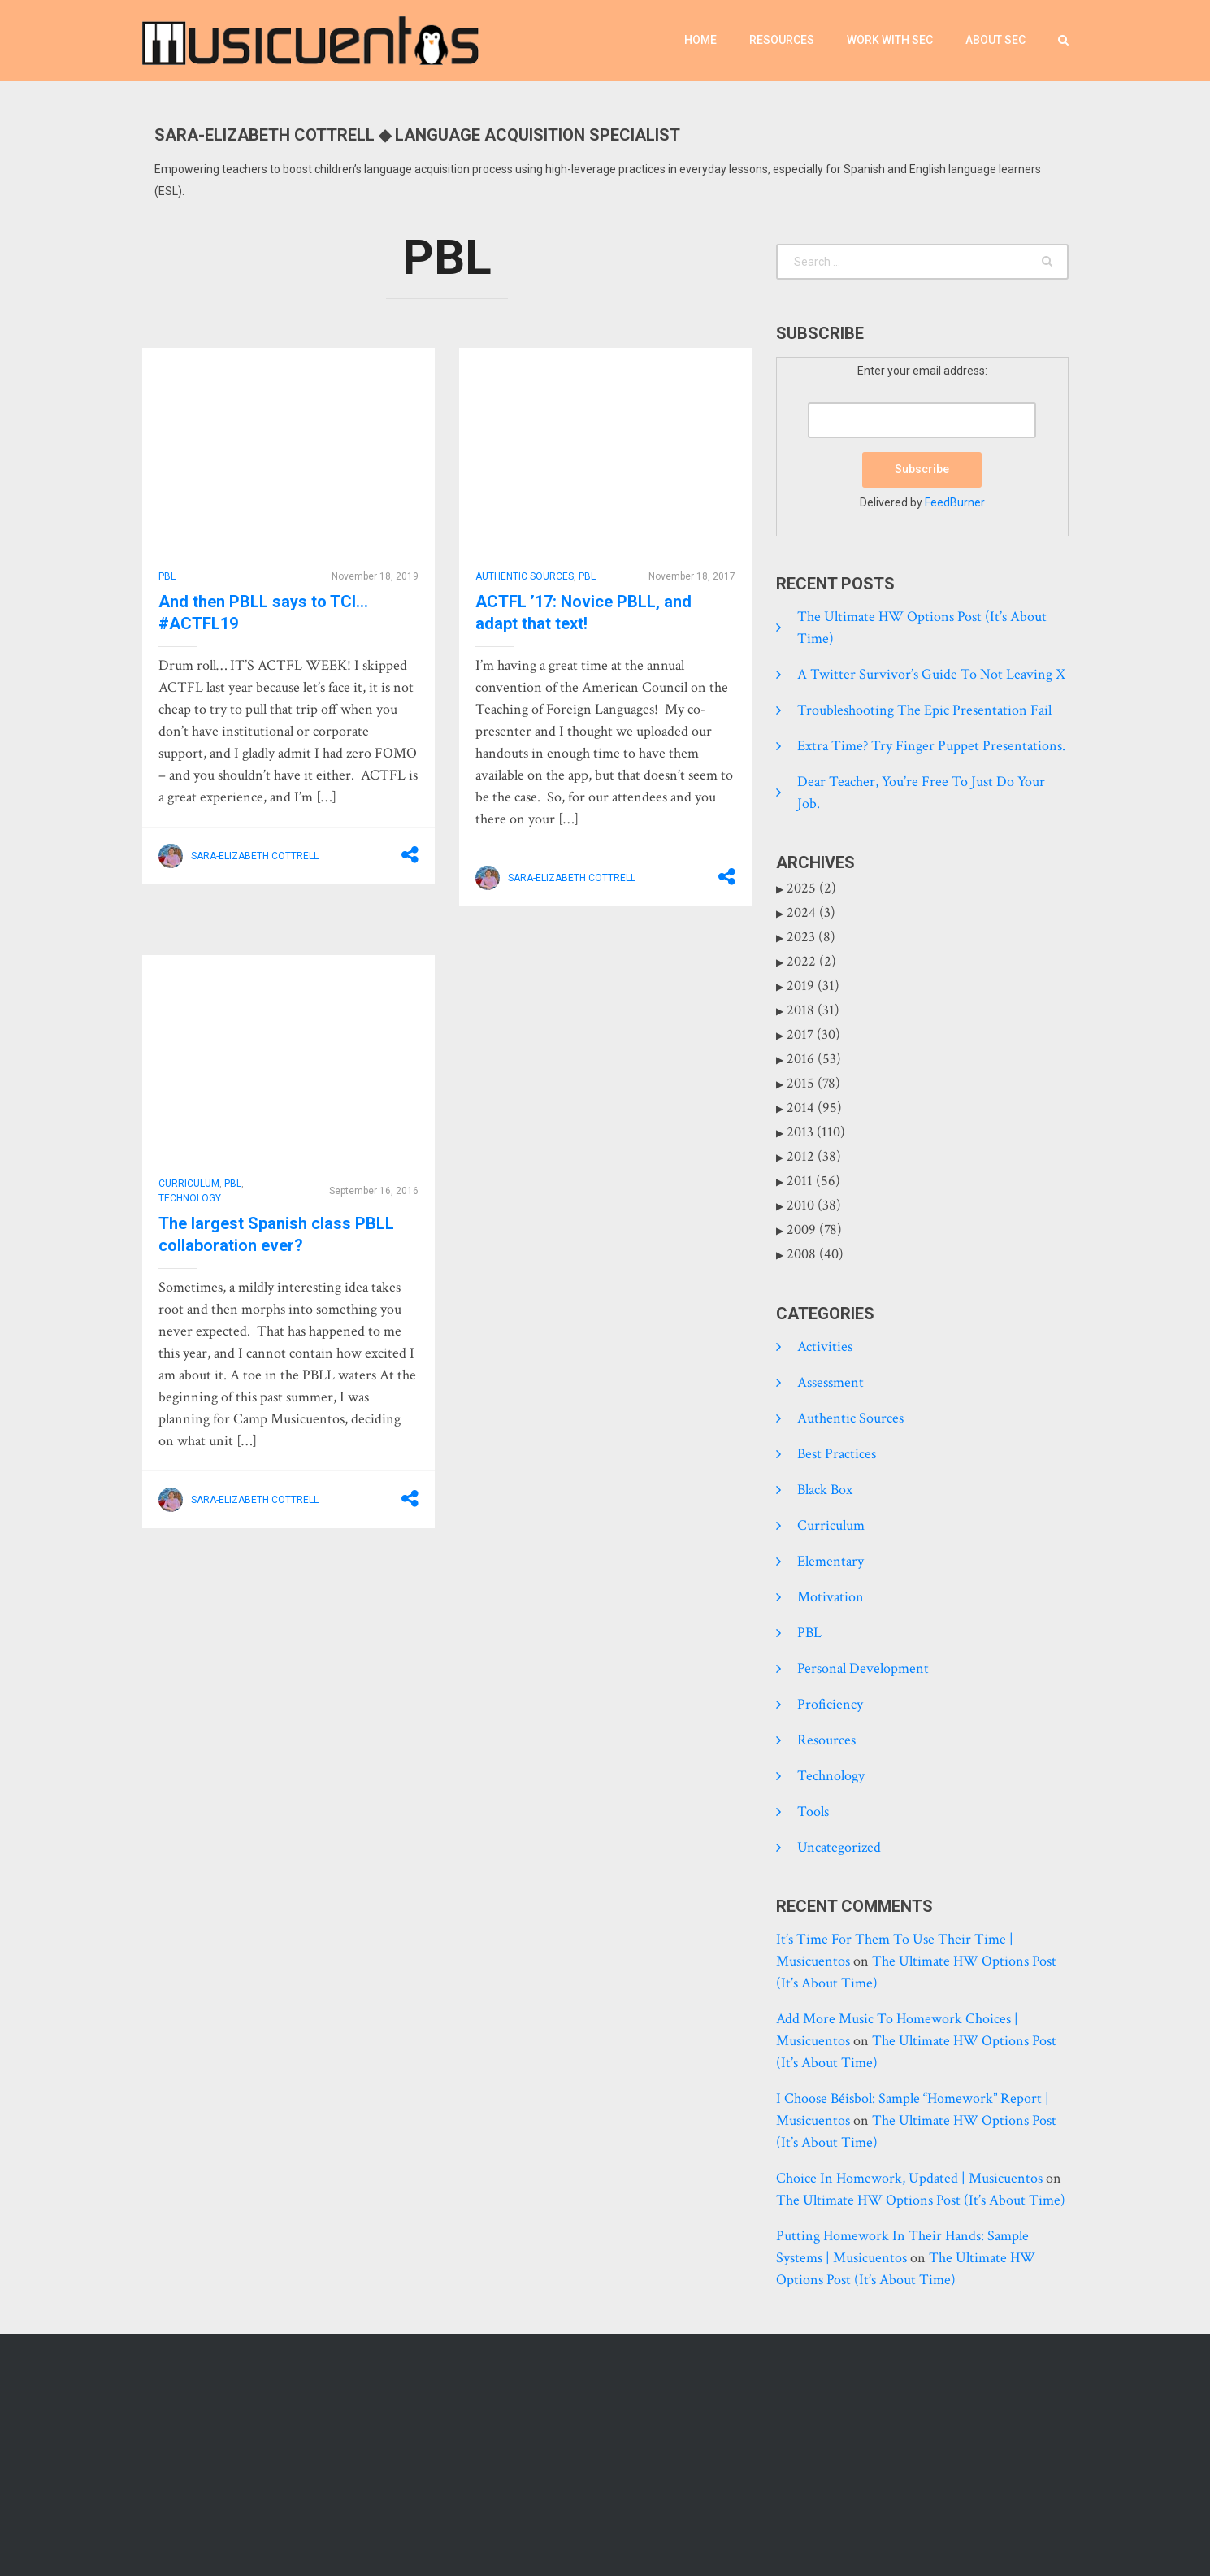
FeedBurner (955, 502)
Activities (824, 1346)
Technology (189, 1198)
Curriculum (188, 1183)
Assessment (830, 1382)
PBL (167, 576)
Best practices (836, 1453)
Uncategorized (839, 1847)
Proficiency (830, 1704)
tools (813, 1811)
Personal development (863, 1668)
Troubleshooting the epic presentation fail (924, 710)
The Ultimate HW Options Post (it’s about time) (922, 627)
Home (700, 39)
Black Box (824, 1489)
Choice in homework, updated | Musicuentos (909, 2178)
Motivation (830, 1597)
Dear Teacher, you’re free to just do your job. (921, 792)
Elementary (830, 1561)
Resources (781, 39)
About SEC (995, 39)
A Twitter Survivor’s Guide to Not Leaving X (931, 674)
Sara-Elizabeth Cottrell (255, 856)
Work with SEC (890, 39)
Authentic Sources (524, 576)
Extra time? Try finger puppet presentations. (931, 745)
